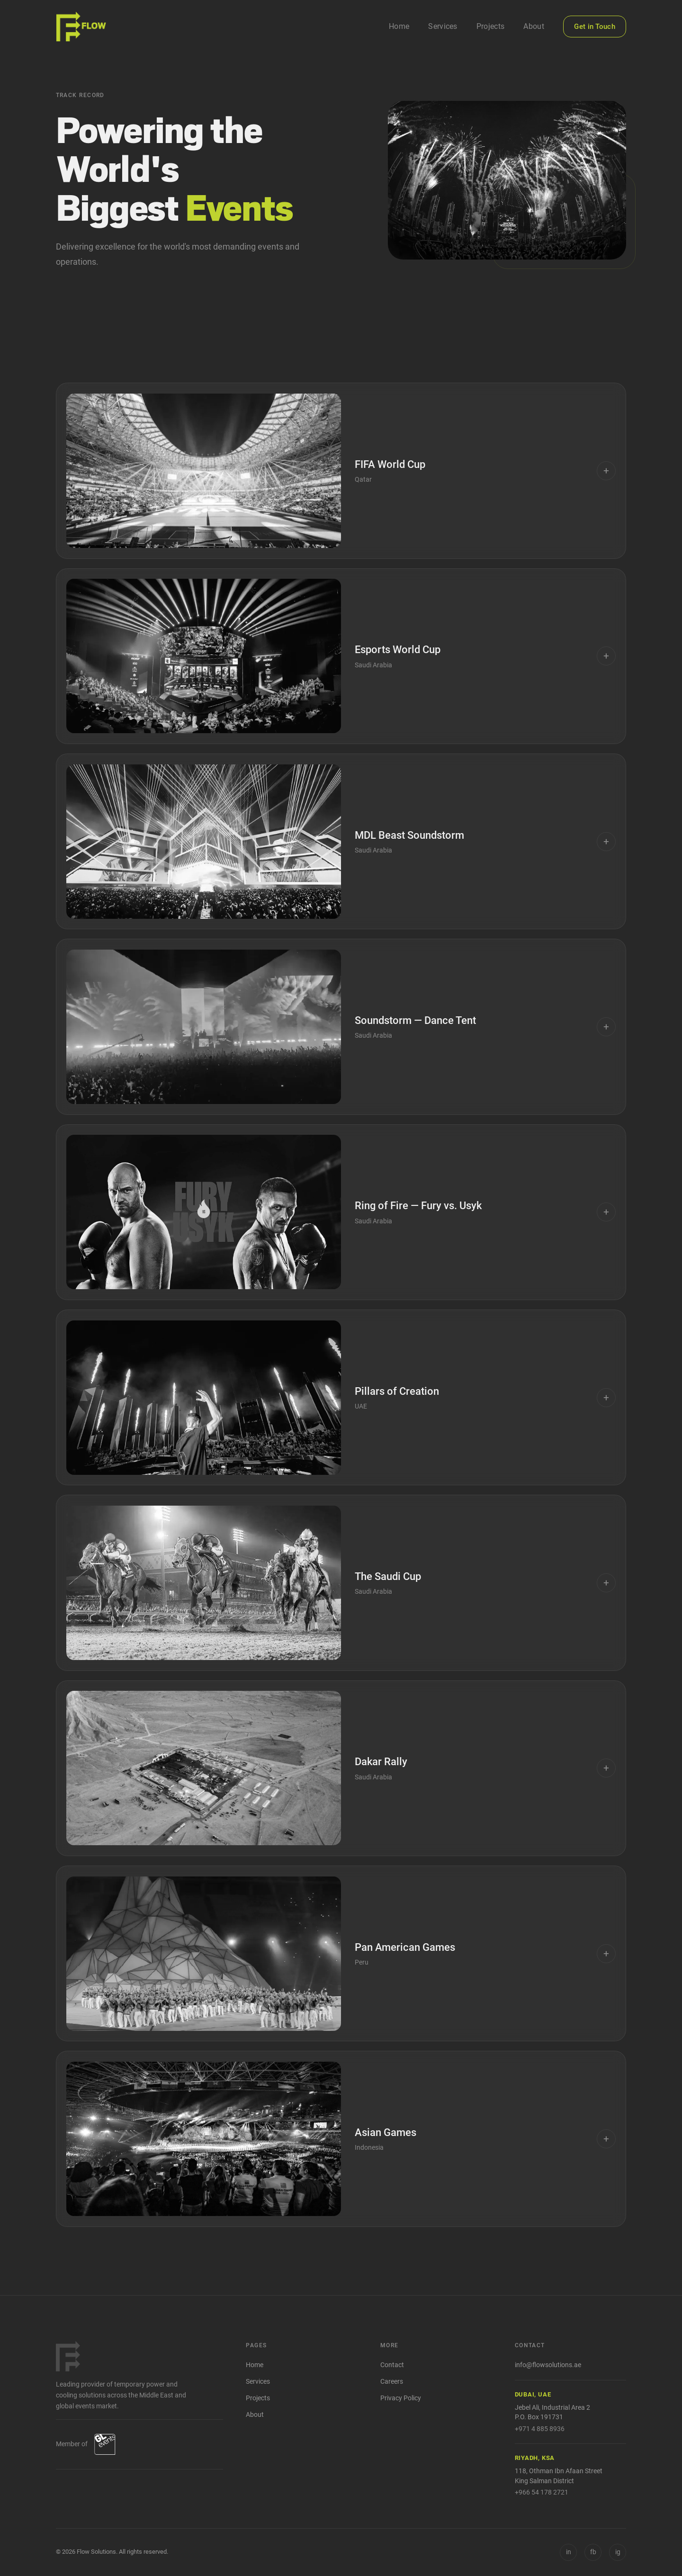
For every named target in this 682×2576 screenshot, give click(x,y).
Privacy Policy (400, 2398)
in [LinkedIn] (568, 2552)
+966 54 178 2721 (541, 2492)
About (533, 26)
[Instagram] (617, 2552)
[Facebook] (592, 2552)
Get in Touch (594, 26)
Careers (391, 2382)
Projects (490, 26)
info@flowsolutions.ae (548, 2365)
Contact (392, 2365)
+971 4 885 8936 (540, 2428)
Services (443, 26)
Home (399, 26)
